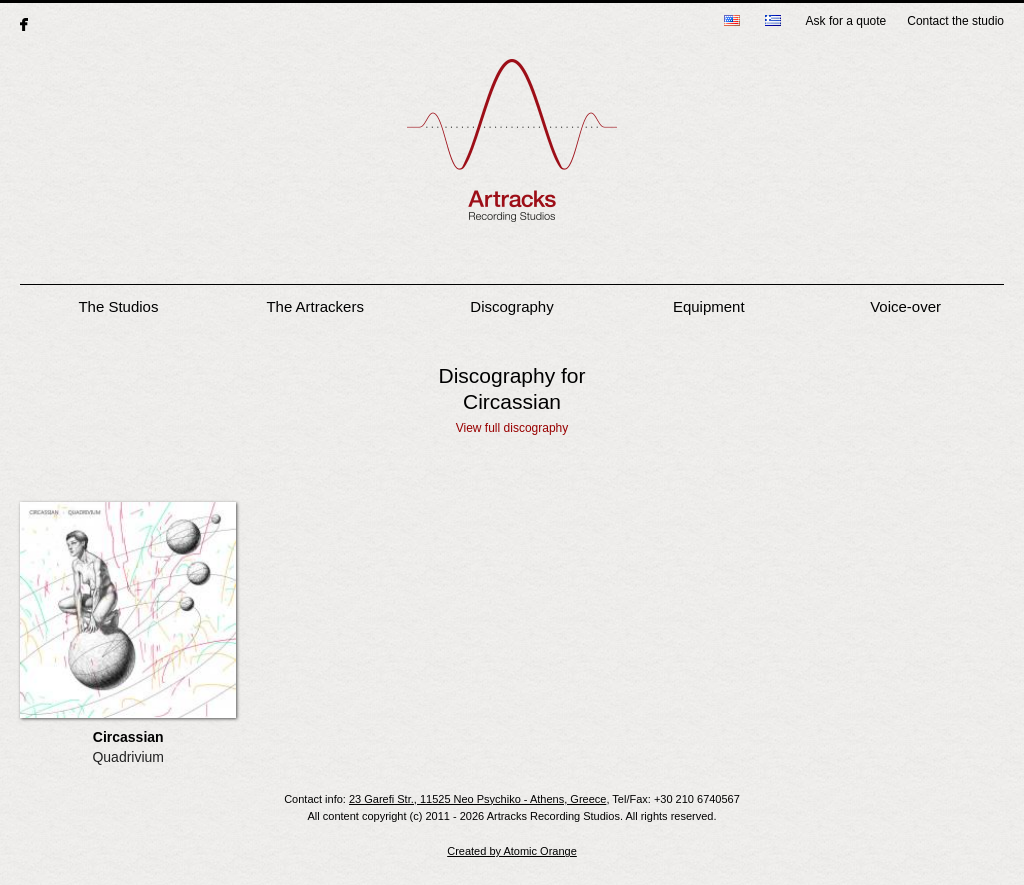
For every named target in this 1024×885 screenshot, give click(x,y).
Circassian (128, 737)
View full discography (512, 428)
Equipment (709, 306)
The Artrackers (315, 306)
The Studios (118, 306)
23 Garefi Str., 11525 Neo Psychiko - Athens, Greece (477, 799)
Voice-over (905, 306)
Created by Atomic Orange (512, 851)
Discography (511, 306)
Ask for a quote (846, 21)
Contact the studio (955, 21)
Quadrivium (128, 757)
